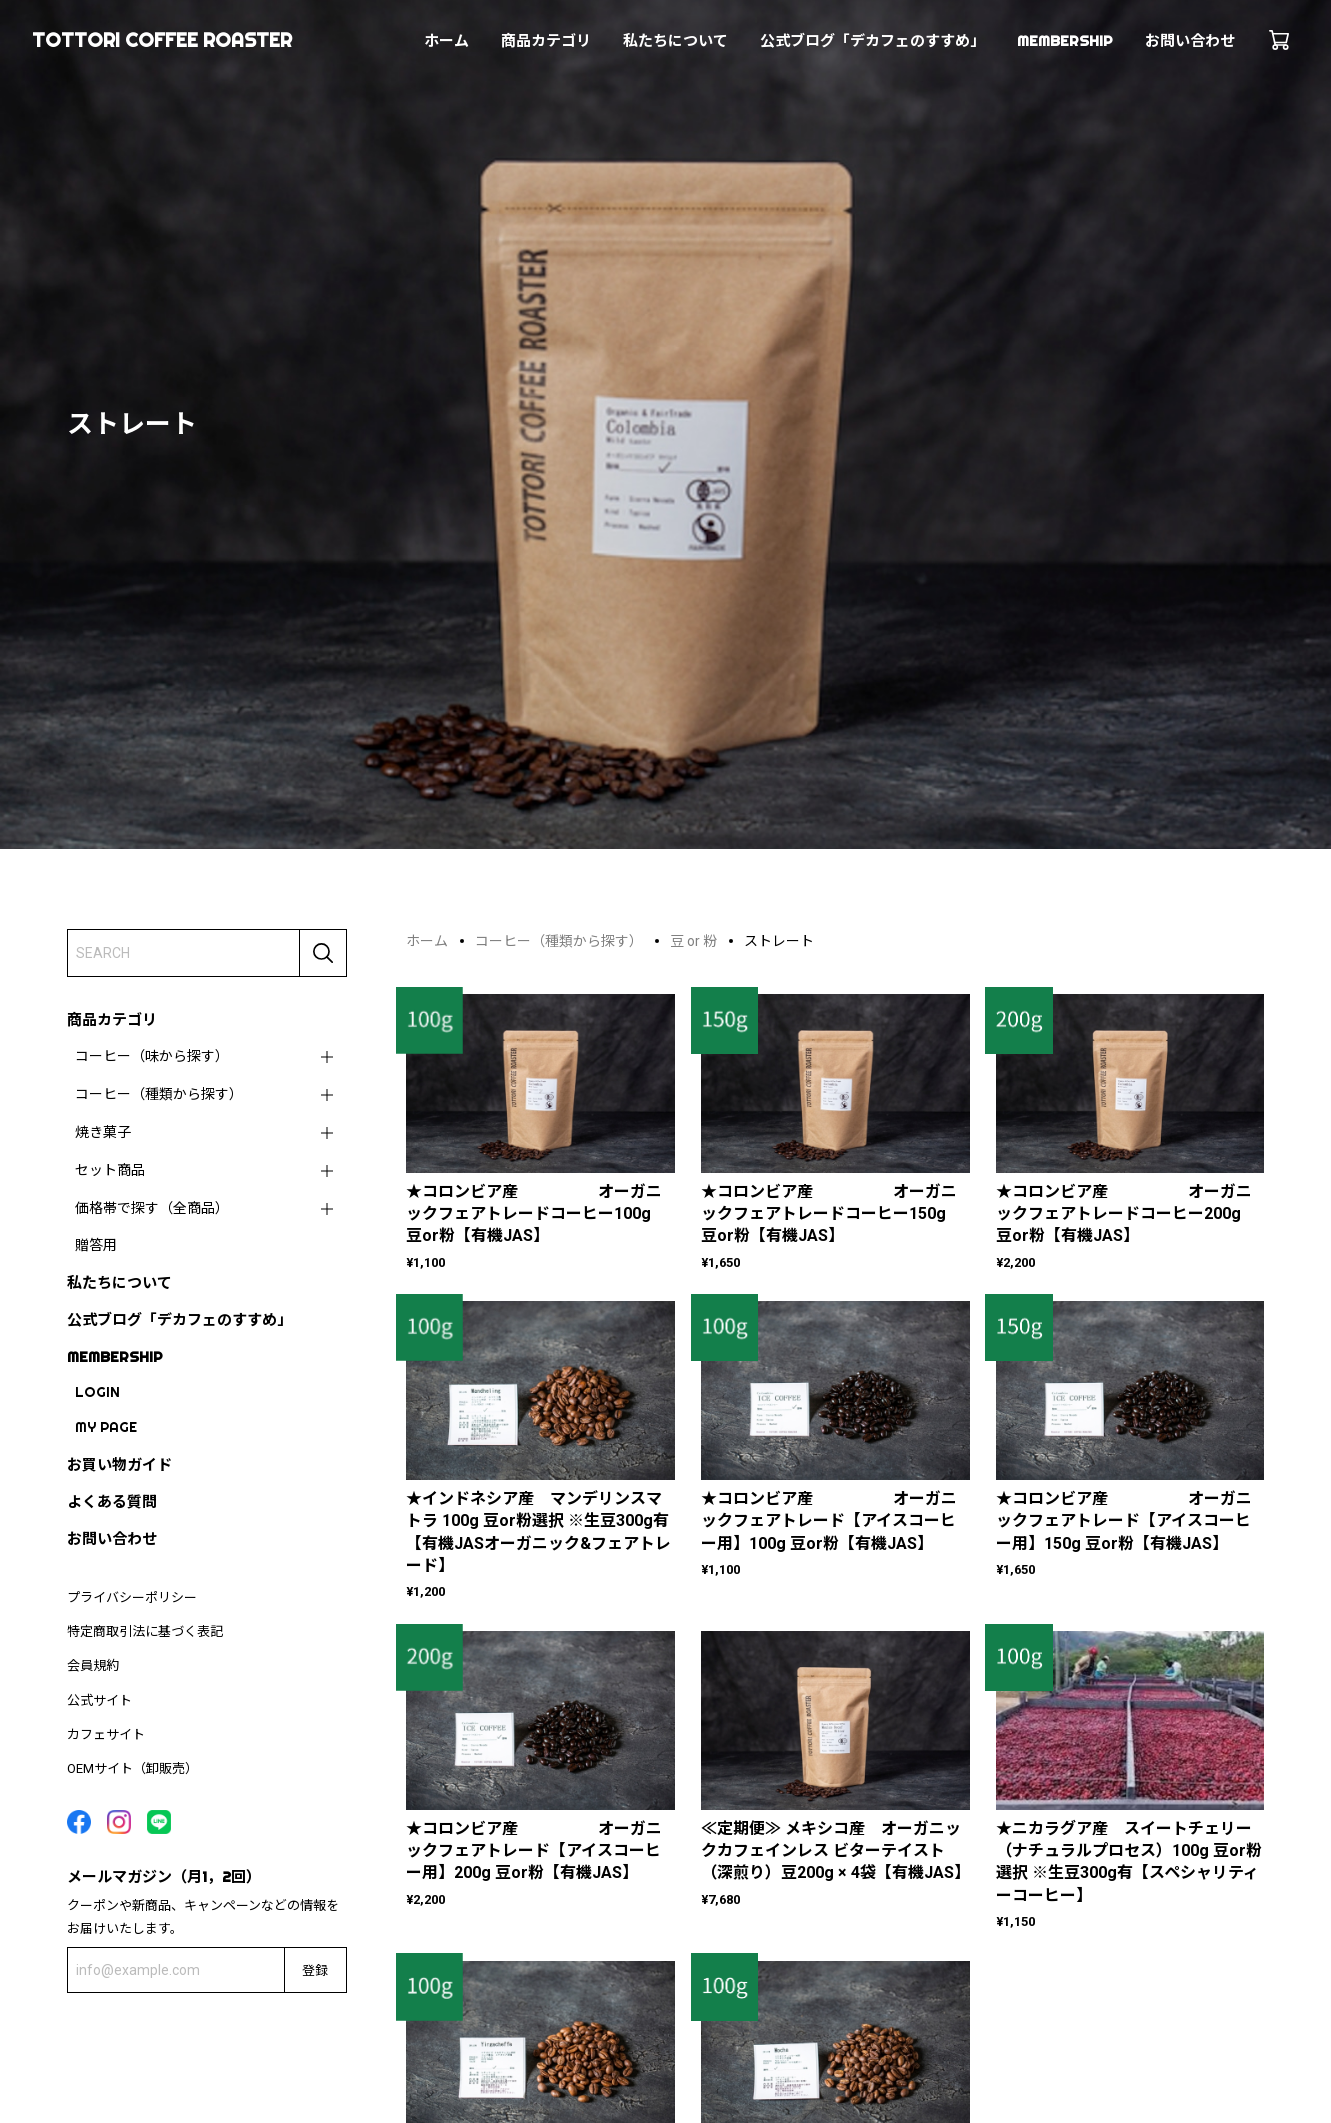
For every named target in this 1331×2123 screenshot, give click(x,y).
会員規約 (93, 1665)
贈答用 (96, 1245)
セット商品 (110, 1170)
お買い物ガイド (119, 1464)
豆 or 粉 (693, 941)
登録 (315, 1970)
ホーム (446, 40)
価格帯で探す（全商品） (152, 1208)
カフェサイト (106, 1734)
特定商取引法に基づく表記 (145, 1631)
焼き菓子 (103, 1132)
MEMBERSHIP (1065, 40)
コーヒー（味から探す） (152, 1056)
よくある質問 (112, 1501)
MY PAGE (106, 1427)
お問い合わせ (1190, 40)
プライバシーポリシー (132, 1597)
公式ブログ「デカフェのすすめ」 (872, 40)
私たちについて (675, 40)
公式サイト (99, 1700)
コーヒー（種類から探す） (159, 1094)
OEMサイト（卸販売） (132, 1768)
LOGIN (97, 1392)
